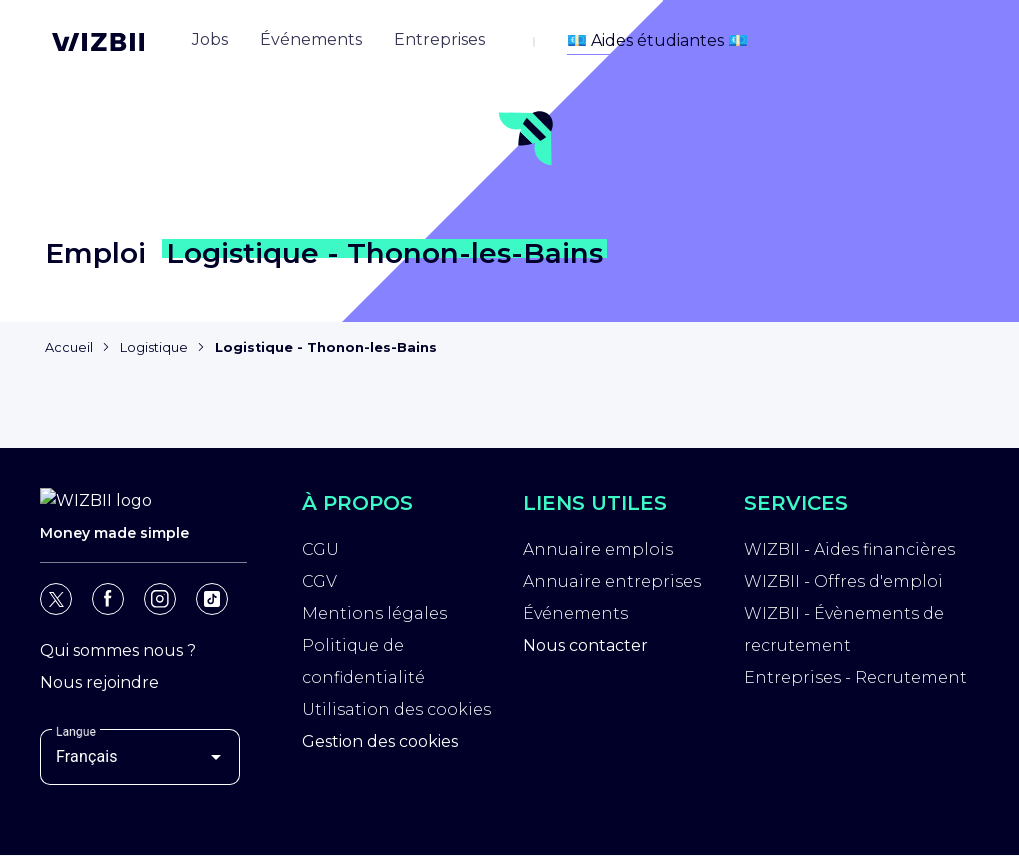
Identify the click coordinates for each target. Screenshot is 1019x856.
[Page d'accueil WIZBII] (98, 42)
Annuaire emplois (598, 552)
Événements (575, 616)
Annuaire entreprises (612, 584)
